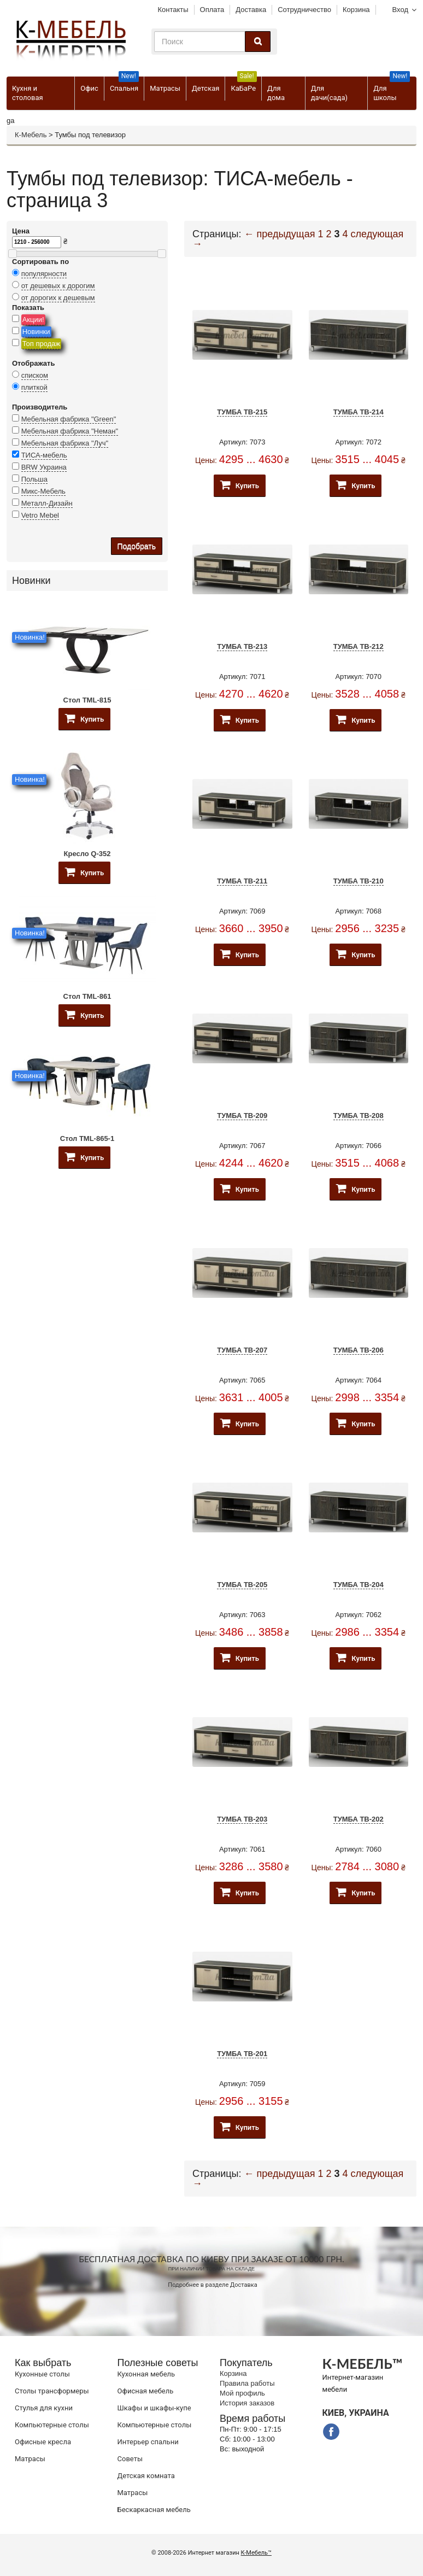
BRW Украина (44, 467)
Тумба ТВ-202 (358, 1819)
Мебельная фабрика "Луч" (64, 443)
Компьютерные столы (52, 2425)
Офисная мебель (146, 2391)
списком (34, 375)
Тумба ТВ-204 (358, 1584)
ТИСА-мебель (44, 455)
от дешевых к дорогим (58, 286)
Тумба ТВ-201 (242, 2054)
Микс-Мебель (43, 491)
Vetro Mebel (40, 515)
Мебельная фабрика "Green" (68, 419)
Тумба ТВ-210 (358, 881)
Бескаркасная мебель (154, 2509)
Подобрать (137, 546)
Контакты (172, 9)
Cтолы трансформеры (52, 2391)
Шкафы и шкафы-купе (154, 2408)
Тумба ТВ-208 (358, 1115)
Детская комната (146, 2476)
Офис (89, 88)
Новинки (36, 331)
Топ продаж (41, 343)
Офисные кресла (43, 2442)
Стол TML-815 (87, 700)
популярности (44, 274)
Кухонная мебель (146, 2374)
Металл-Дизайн (47, 503)
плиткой (34, 387)
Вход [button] (400, 9)
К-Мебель (30, 135)
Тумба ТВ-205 (242, 1584)
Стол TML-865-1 (87, 1138)
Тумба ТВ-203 (242, 1819)
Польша (34, 479)
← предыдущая (279, 234)
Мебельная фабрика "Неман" (69, 431)
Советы (130, 2459)
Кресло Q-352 (87, 854)
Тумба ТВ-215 (242, 412)
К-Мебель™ (256, 2552)
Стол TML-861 (87, 996)
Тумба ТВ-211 (242, 881)
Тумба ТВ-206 (358, 1350)
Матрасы (165, 88)
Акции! (33, 319)
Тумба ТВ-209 (242, 1115)
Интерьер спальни (148, 2442)
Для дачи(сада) (329, 93)
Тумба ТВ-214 (358, 412)
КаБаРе (243, 84)
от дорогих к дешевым (58, 298)
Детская (205, 88)
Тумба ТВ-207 (242, 1350)
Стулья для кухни (44, 2408)
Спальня (124, 84)
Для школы (391, 89)
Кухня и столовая (27, 93)
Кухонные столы (42, 2374)
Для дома (276, 93)
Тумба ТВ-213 (242, 646)
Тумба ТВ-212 (358, 646)
